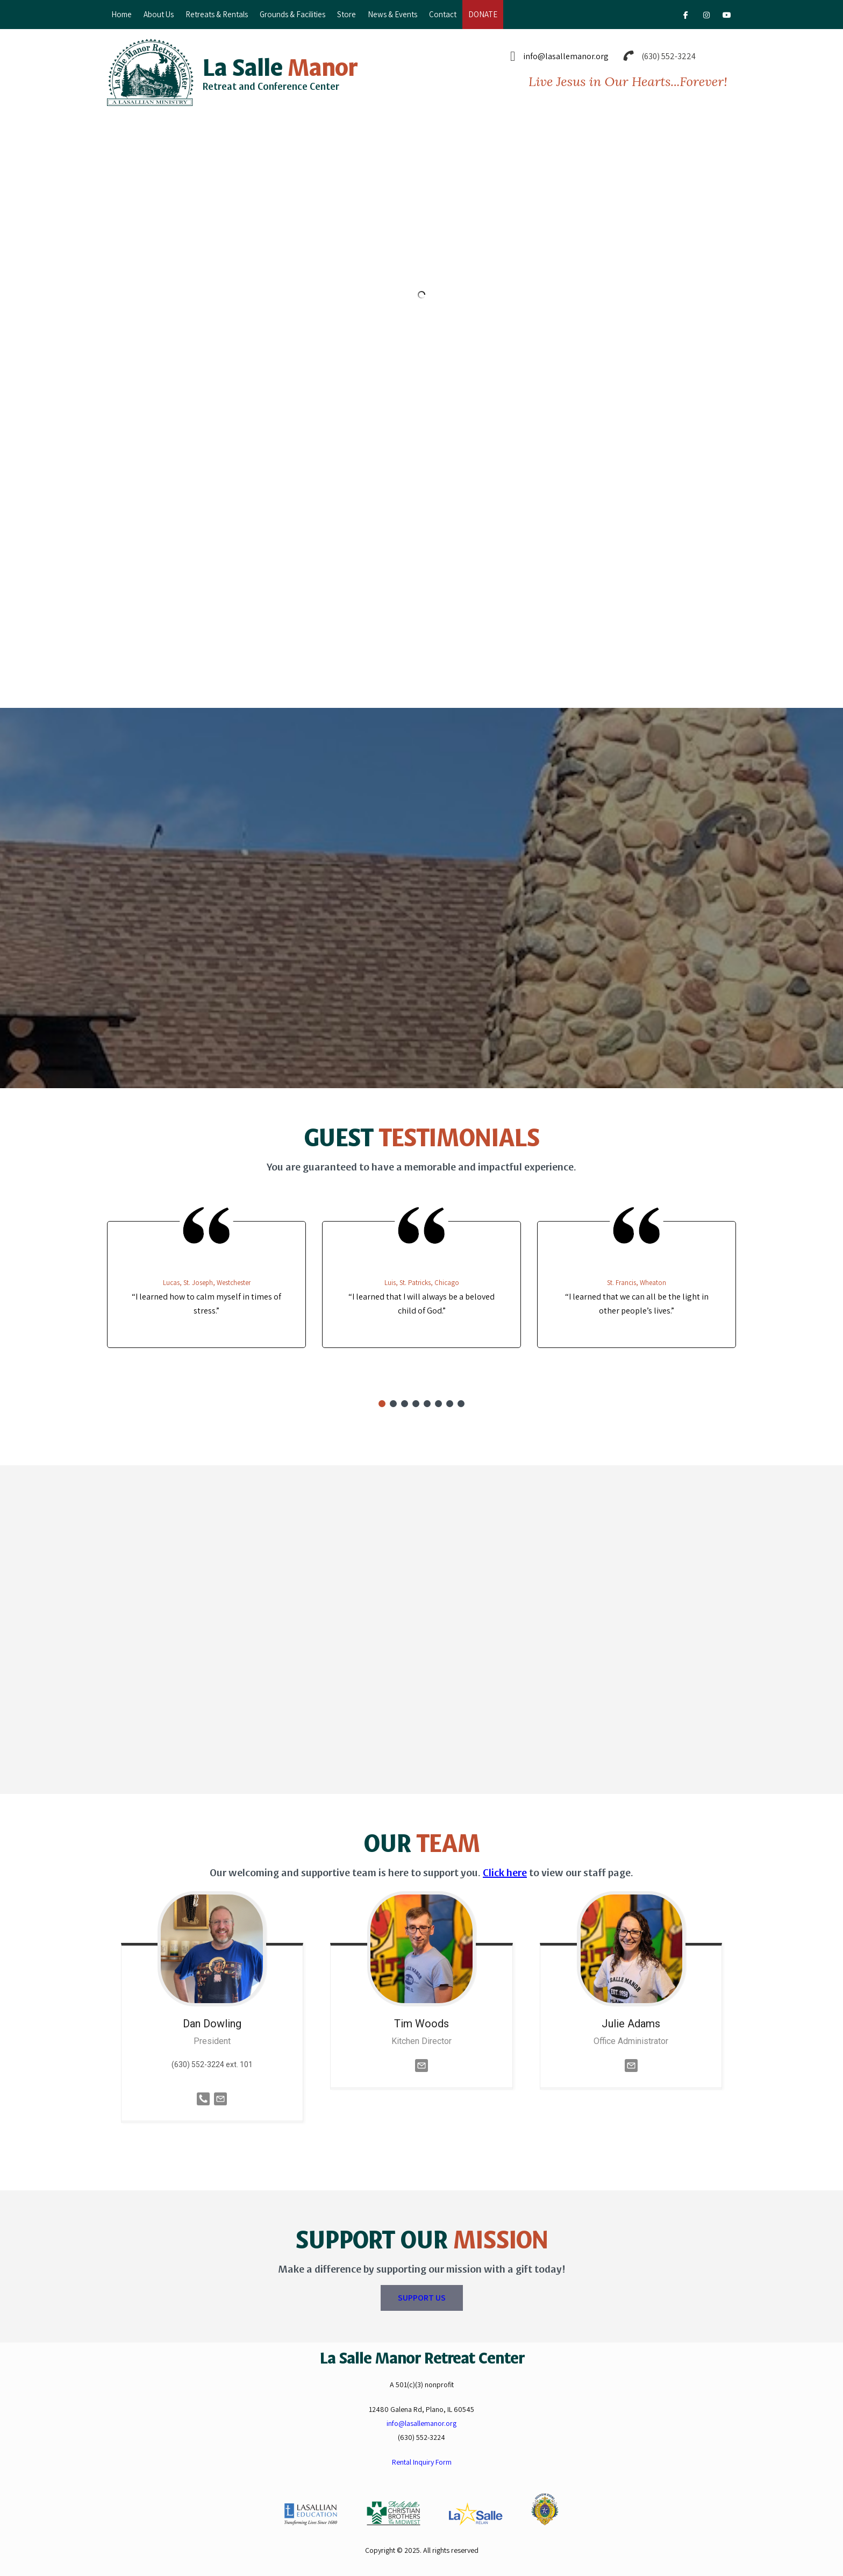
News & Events (392, 14)
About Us (159, 14)
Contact (442, 14)
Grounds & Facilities (292, 14)
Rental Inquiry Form (422, 2462)
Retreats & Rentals (216, 14)
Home (121, 14)
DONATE (482, 14)
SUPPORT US (422, 2297)
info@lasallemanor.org (566, 56)
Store (346, 14)
